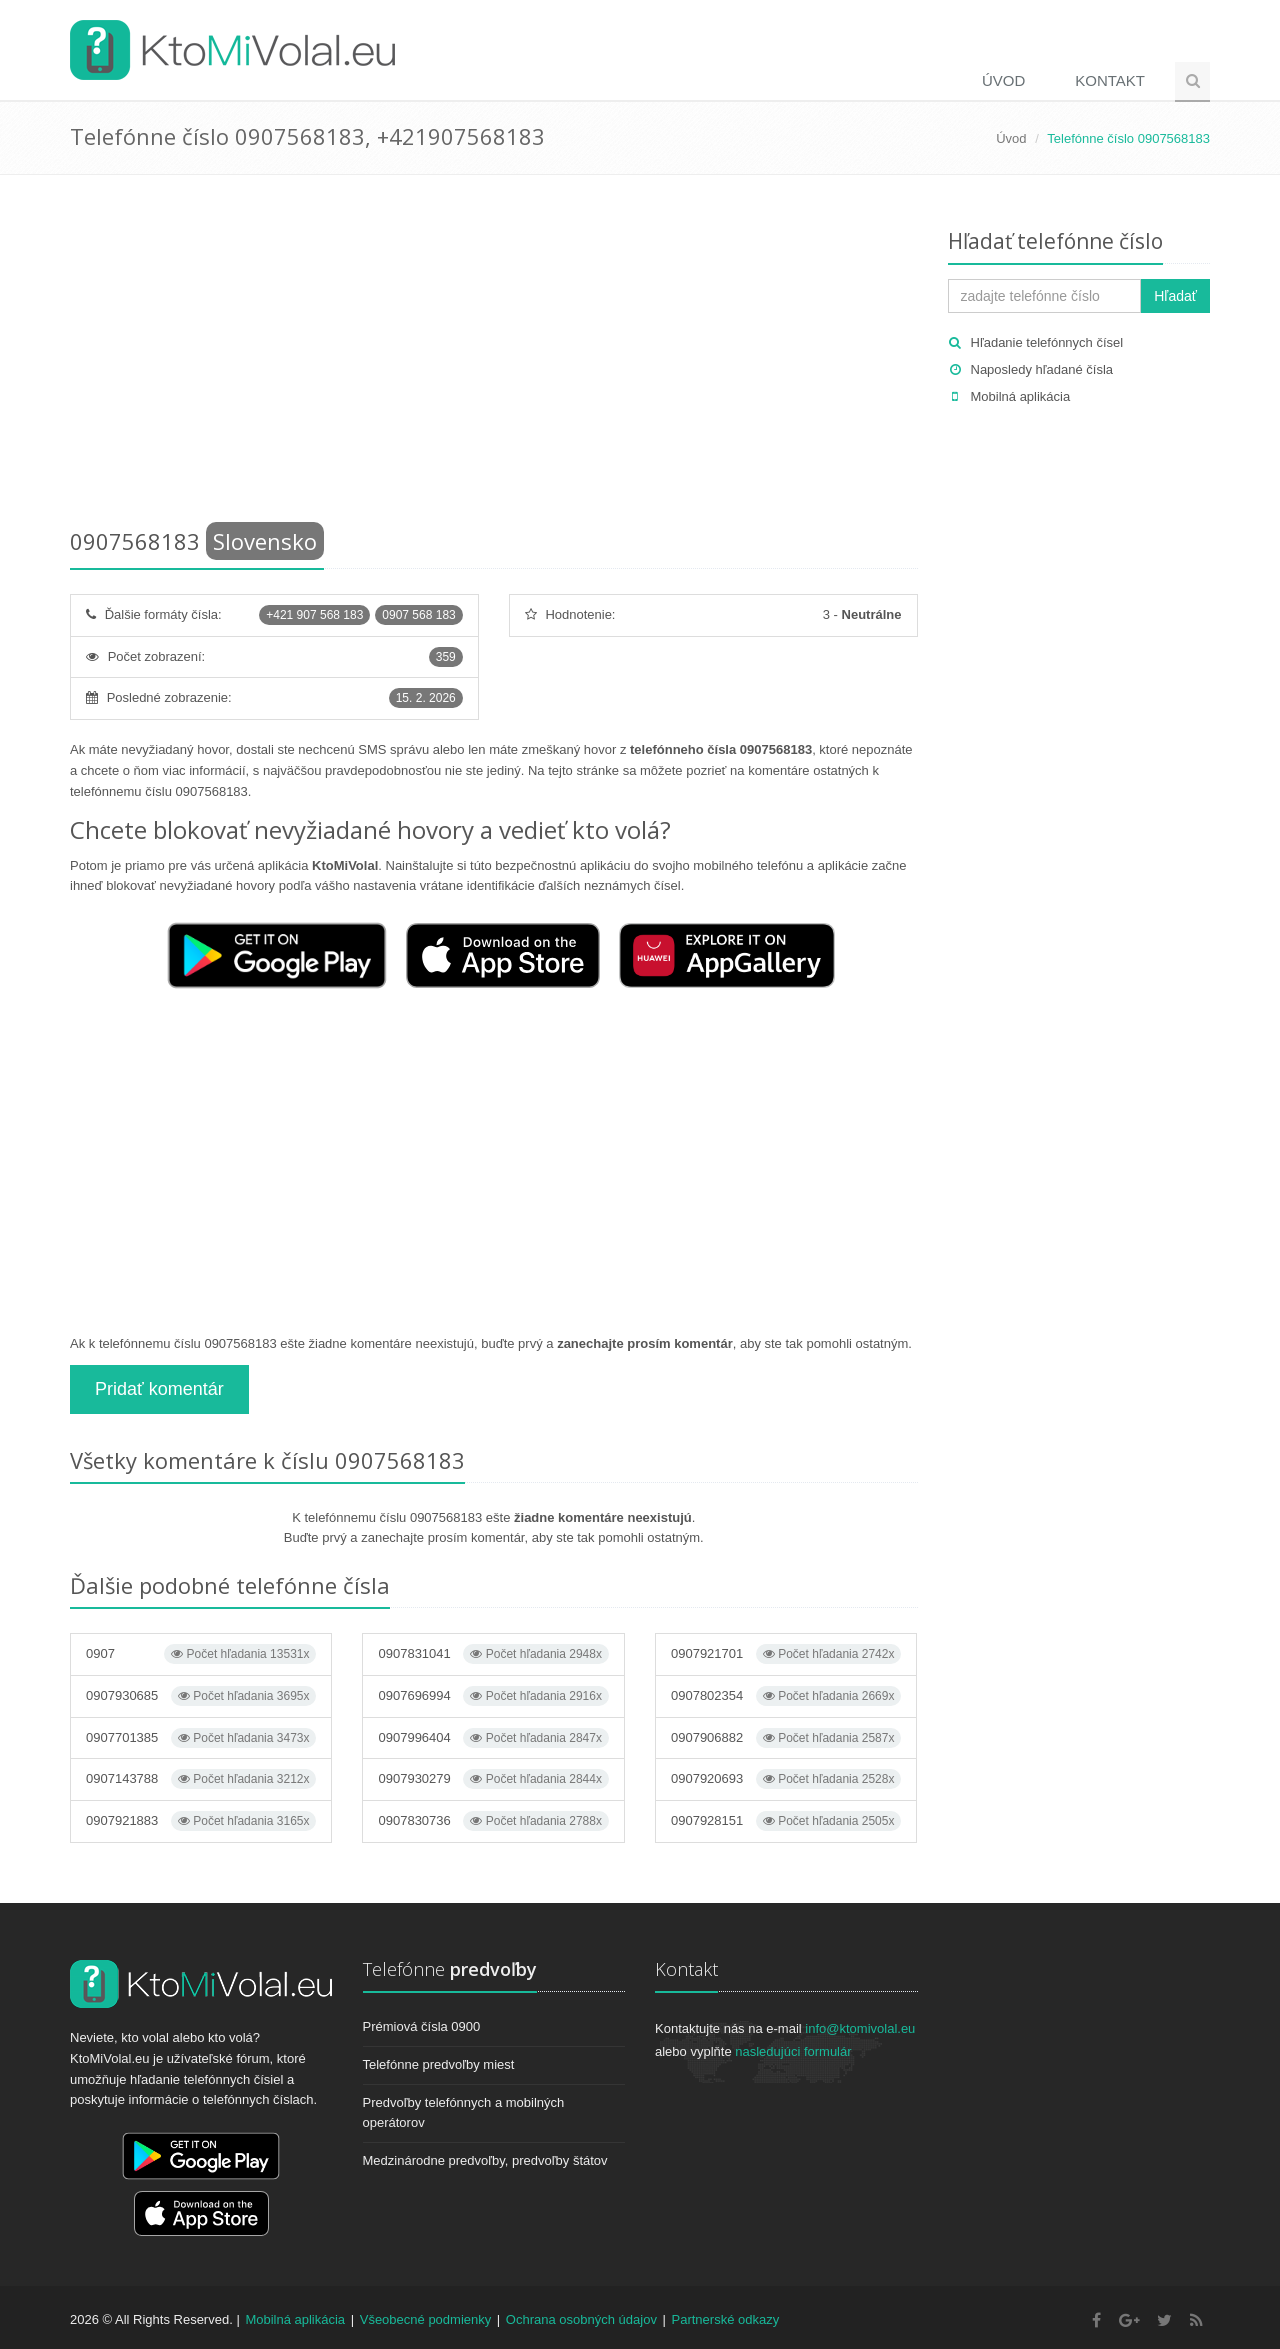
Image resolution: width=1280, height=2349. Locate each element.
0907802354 (786, 1696)
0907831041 (493, 1654)
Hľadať (1175, 296)
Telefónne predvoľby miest (439, 2064)
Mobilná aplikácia (1021, 396)
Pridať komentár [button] (159, 1389)
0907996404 (493, 1738)
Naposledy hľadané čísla (1042, 369)
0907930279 (493, 1779)
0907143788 (201, 1779)
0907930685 (201, 1696)
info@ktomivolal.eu (860, 2028)
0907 (201, 1654)
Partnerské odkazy (726, 2319)
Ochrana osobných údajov (581, 2319)
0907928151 (786, 1821)
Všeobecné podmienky (426, 2319)
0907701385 (201, 1738)
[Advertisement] (494, 355)
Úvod (1003, 80)
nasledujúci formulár (793, 2051)
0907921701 (786, 1654)
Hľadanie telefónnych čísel (1047, 342)
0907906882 (786, 1738)
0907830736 (493, 1821)
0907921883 (201, 1821)
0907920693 (786, 1779)
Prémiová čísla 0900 (422, 2026)
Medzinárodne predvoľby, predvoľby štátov (485, 2160)
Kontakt (1110, 80)
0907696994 (493, 1696)
